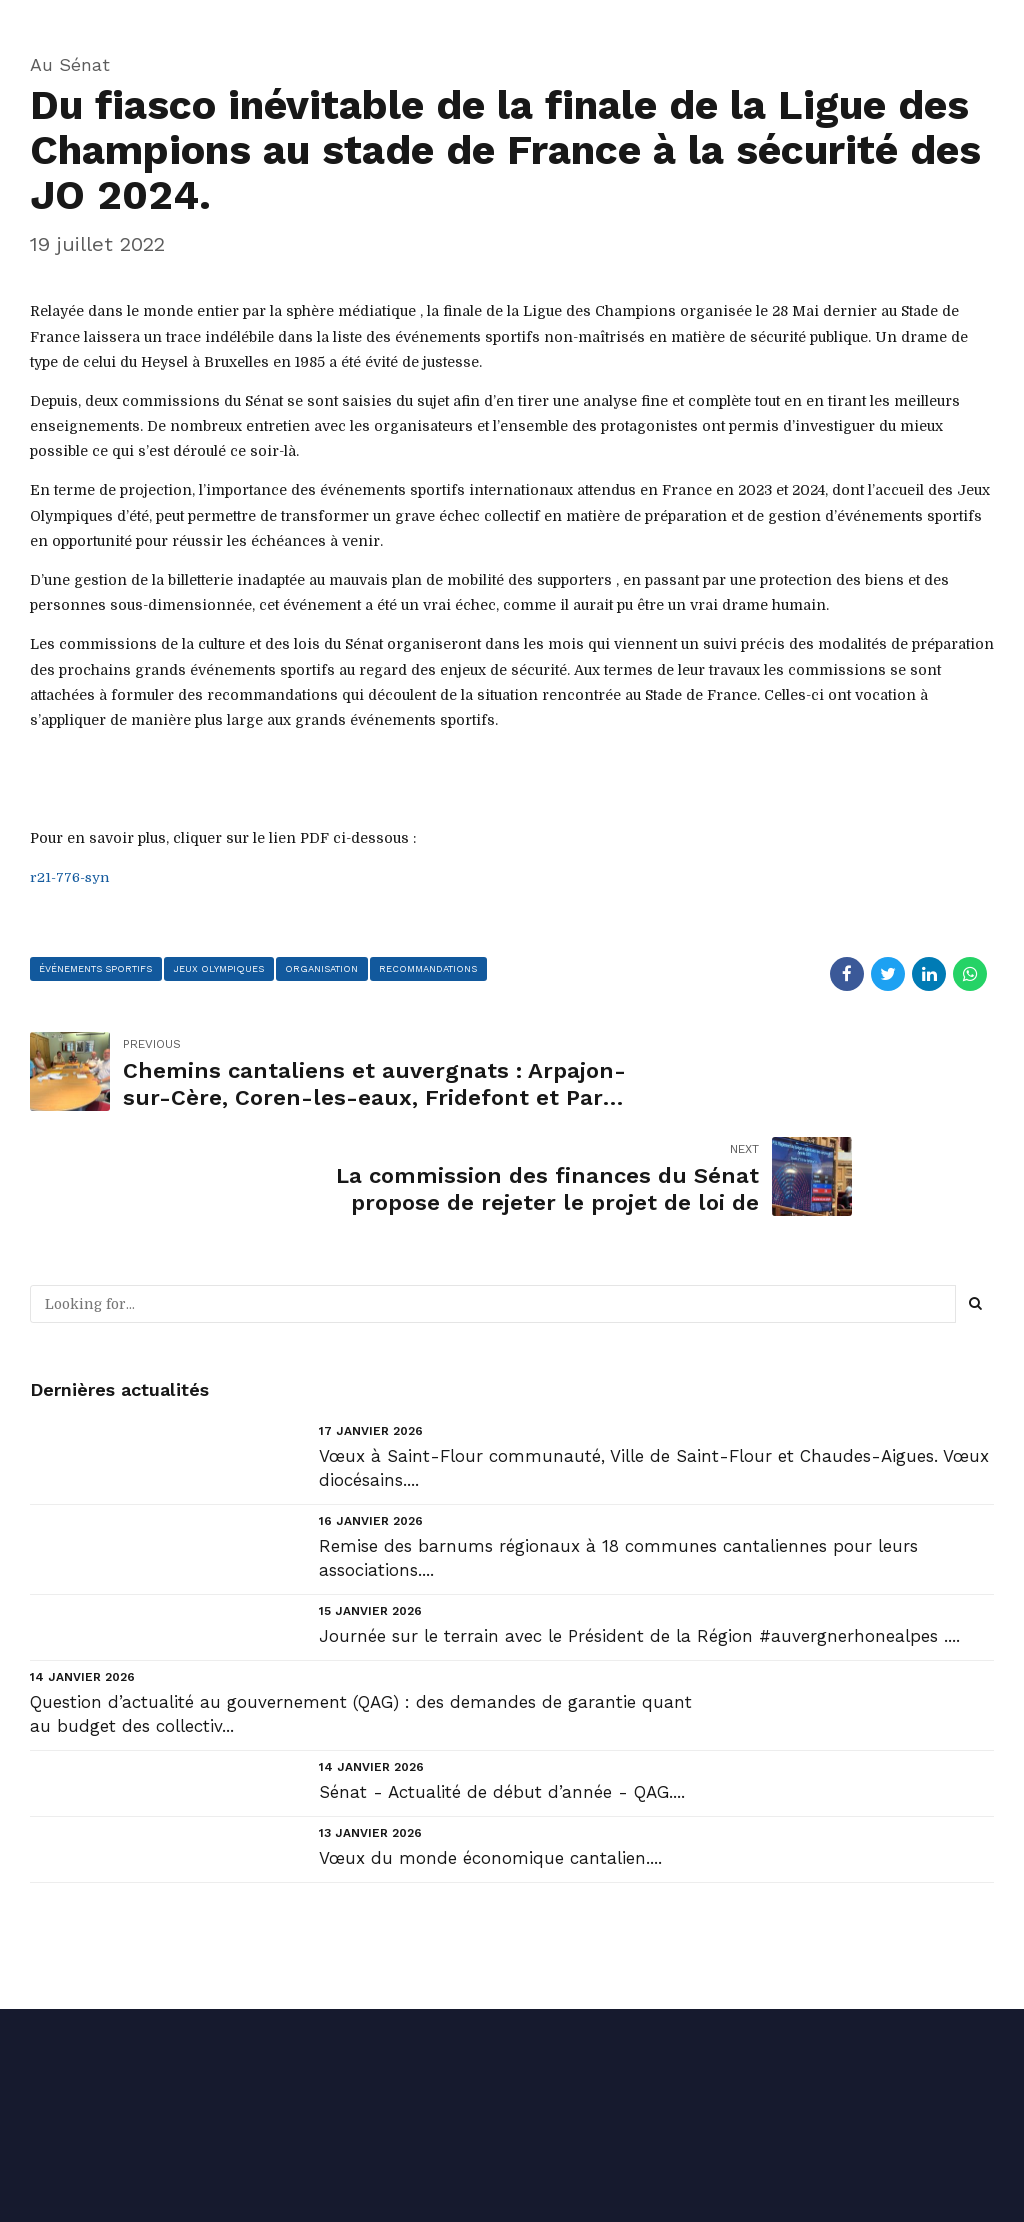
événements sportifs (97, 968)
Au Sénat (70, 64)
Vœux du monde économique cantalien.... (490, 1754)
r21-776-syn (70, 877)
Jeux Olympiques (221, 968)
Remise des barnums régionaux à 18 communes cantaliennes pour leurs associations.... (618, 1453)
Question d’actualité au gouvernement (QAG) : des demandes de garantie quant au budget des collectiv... (361, 1610)
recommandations (434, 968)
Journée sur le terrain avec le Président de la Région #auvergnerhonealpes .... (639, 1531)
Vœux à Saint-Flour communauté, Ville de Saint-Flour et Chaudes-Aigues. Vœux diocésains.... (654, 1363)
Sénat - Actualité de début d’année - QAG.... (502, 1688)
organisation (325, 968)
